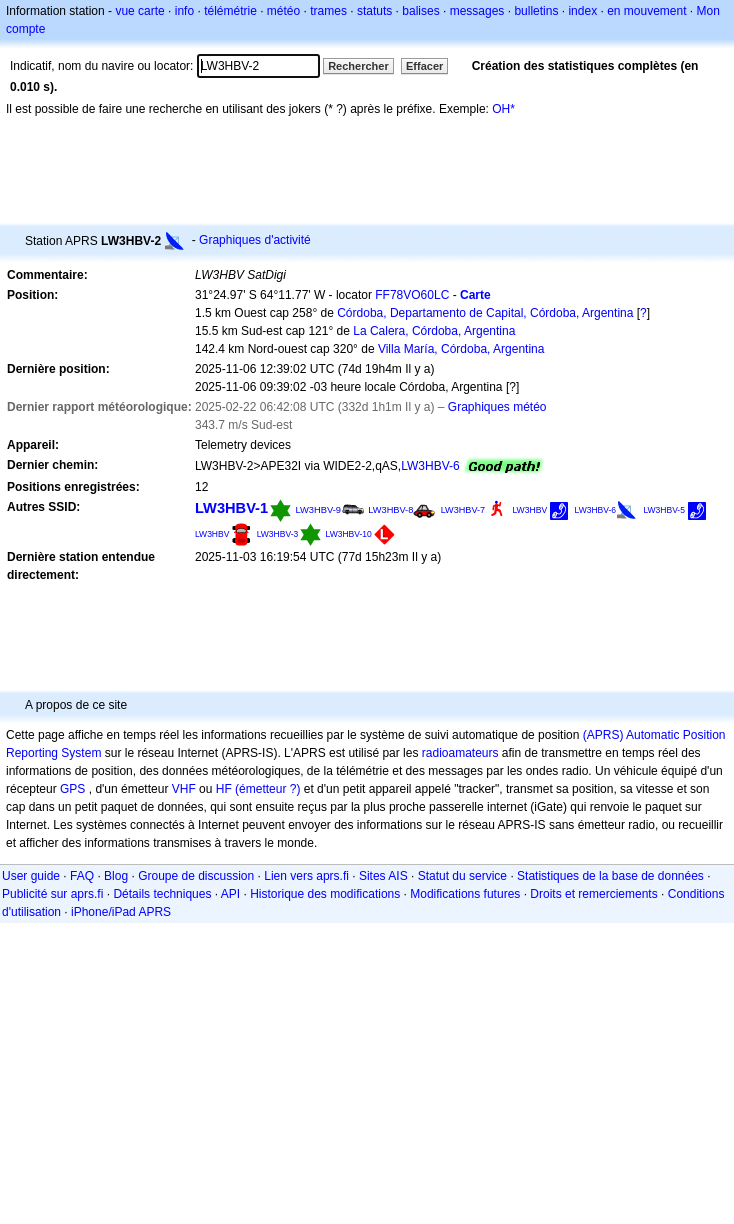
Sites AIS (383, 876)
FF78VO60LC (412, 295)
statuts (374, 11)
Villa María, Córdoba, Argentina (461, 349)
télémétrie (230, 11)
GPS (72, 789)
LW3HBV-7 (463, 510)
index (582, 11)
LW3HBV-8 (390, 510)
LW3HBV (529, 510)
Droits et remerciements (593, 894)
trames (328, 11)
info (184, 11)
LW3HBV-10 (349, 534)
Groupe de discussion (196, 876)
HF (224, 789)
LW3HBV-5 (664, 510)
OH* (503, 109)
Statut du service (462, 876)
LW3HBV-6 (430, 466)
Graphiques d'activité (255, 240)
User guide (31, 876)
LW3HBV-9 (318, 510)
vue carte (139, 11)
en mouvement (646, 11)
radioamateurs (460, 753)
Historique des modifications (325, 894)
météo (283, 11)
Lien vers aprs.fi (306, 876)
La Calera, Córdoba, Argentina (434, 331)
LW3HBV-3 (278, 534)
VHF (184, 789)
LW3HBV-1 (231, 508)
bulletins (536, 11)
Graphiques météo (497, 407)
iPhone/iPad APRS (121, 912)
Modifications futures (465, 894)
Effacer (424, 66)
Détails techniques (162, 894)
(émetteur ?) (267, 789)
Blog (116, 876)
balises (420, 11)
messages (477, 11)
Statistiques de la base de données (610, 876)
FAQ (82, 876)
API (230, 894)
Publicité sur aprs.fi (52, 894)
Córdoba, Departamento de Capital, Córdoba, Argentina (485, 313)
